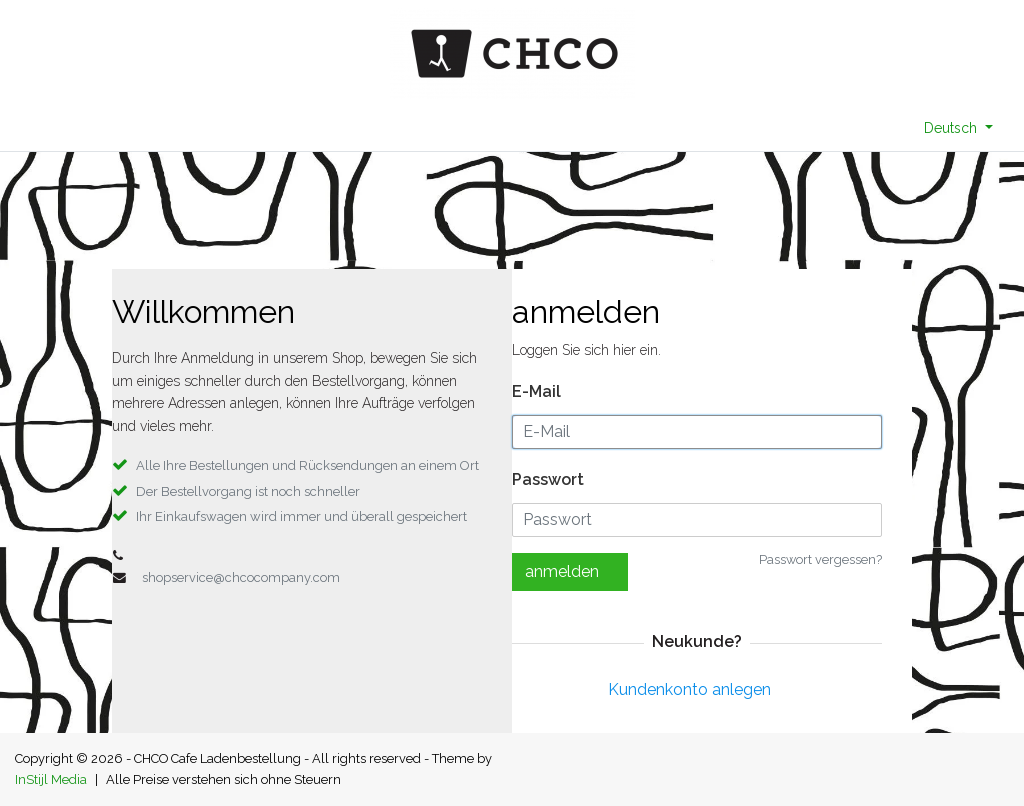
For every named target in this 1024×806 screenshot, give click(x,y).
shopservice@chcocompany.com (241, 577)
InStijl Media (51, 779)
